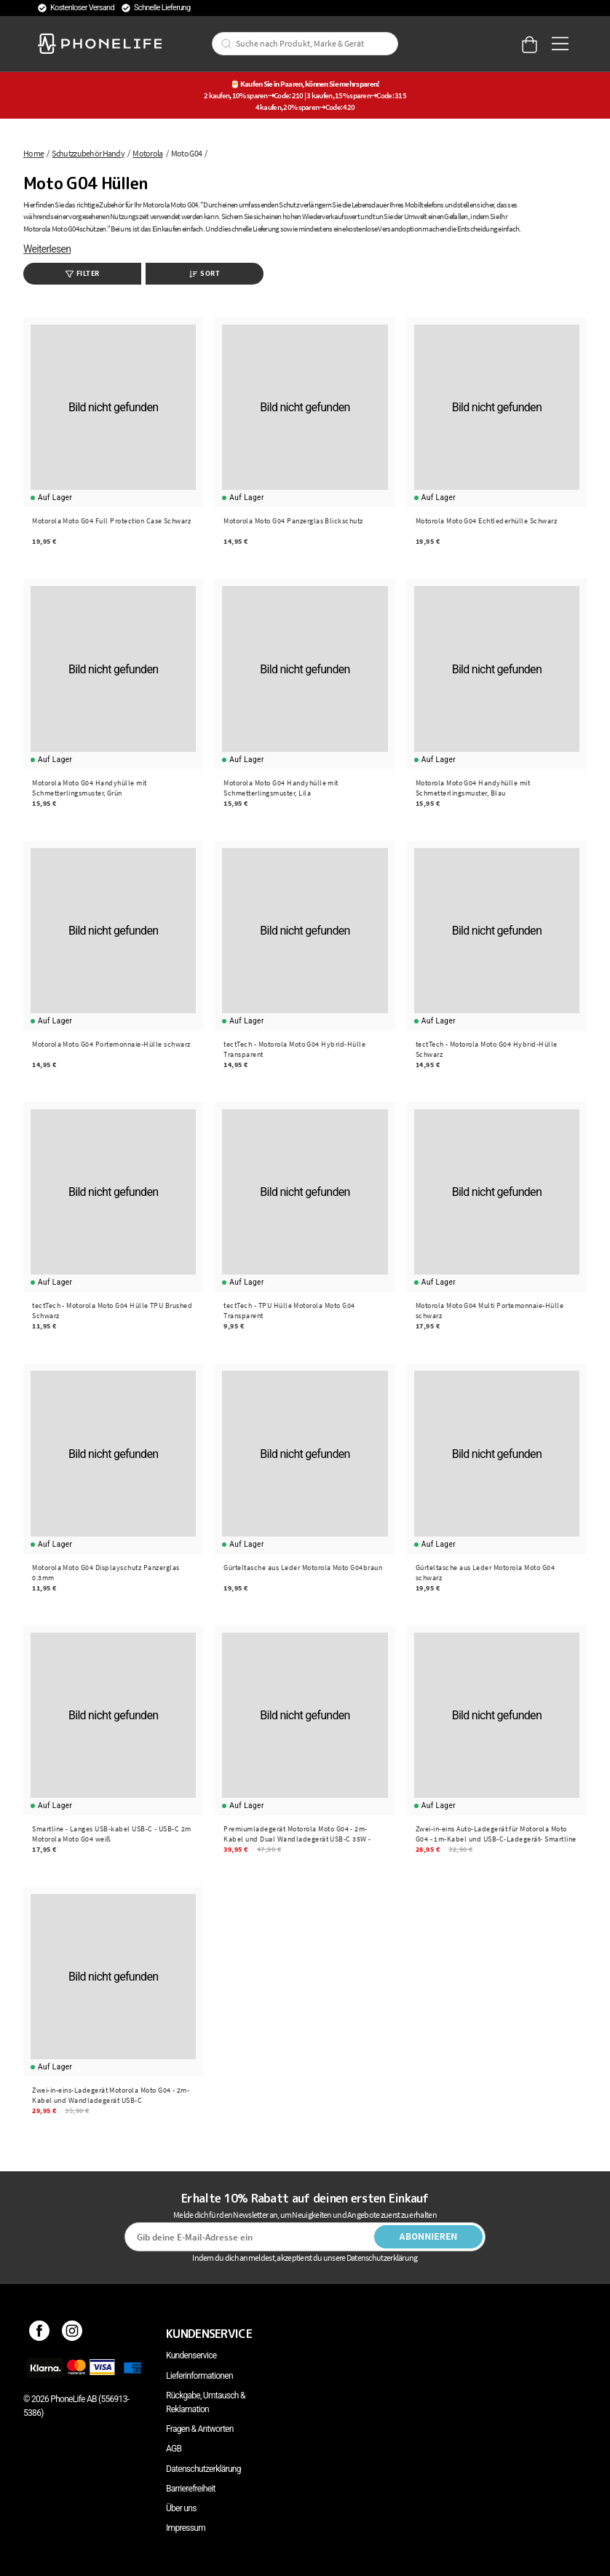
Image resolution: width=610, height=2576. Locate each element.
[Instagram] (72, 2333)
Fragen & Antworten (200, 2429)
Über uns (181, 2508)
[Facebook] (39, 2333)
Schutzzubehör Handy (88, 153)
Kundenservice (191, 2355)
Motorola (147, 153)
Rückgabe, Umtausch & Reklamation (205, 2402)
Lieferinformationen (199, 2376)
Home (33, 153)
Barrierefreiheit (190, 2489)
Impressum (185, 2528)
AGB (173, 2449)
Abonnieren (429, 2237)
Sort (204, 273)
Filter (83, 273)
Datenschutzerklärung (203, 2469)
